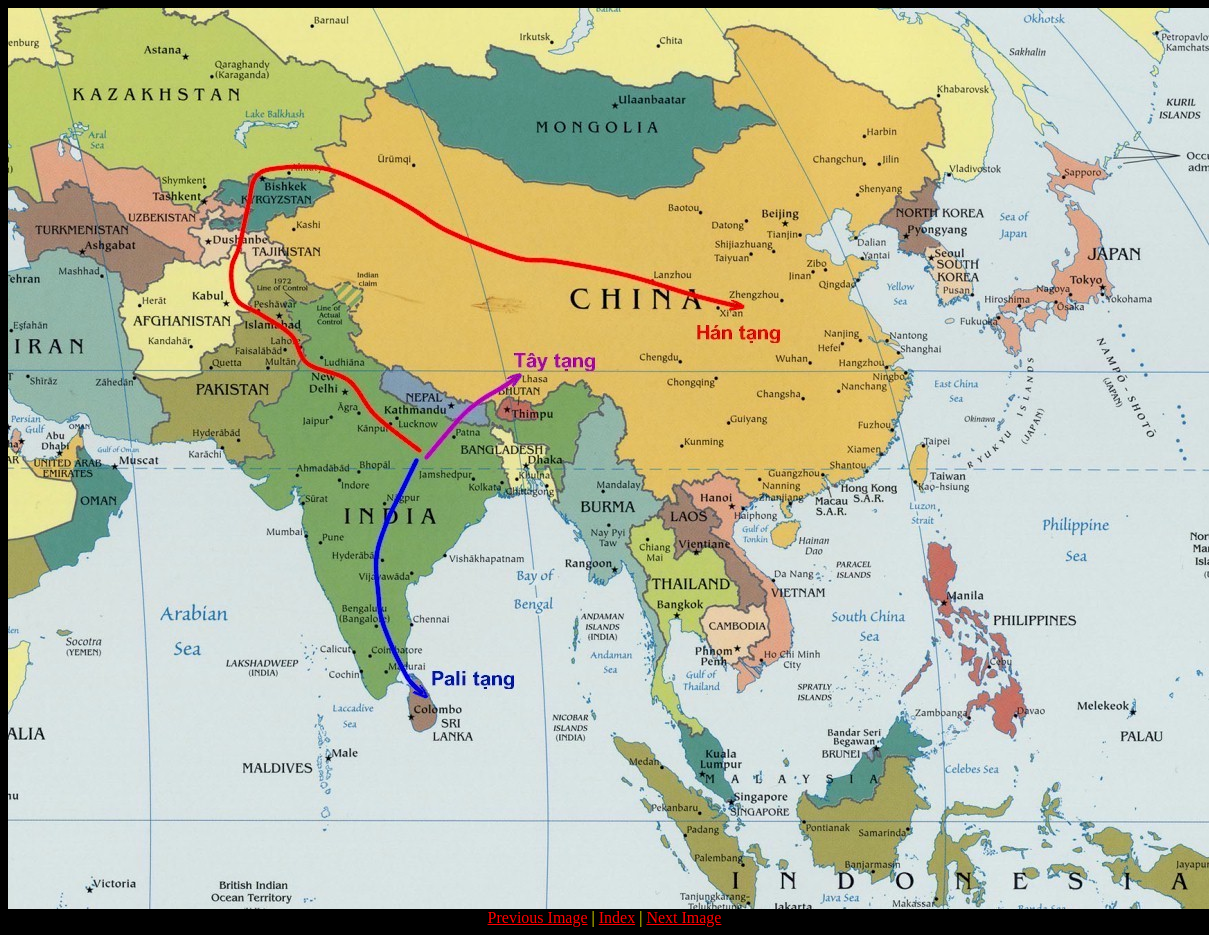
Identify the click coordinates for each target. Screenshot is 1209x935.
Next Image (683, 917)
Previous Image (538, 917)
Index (617, 917)
